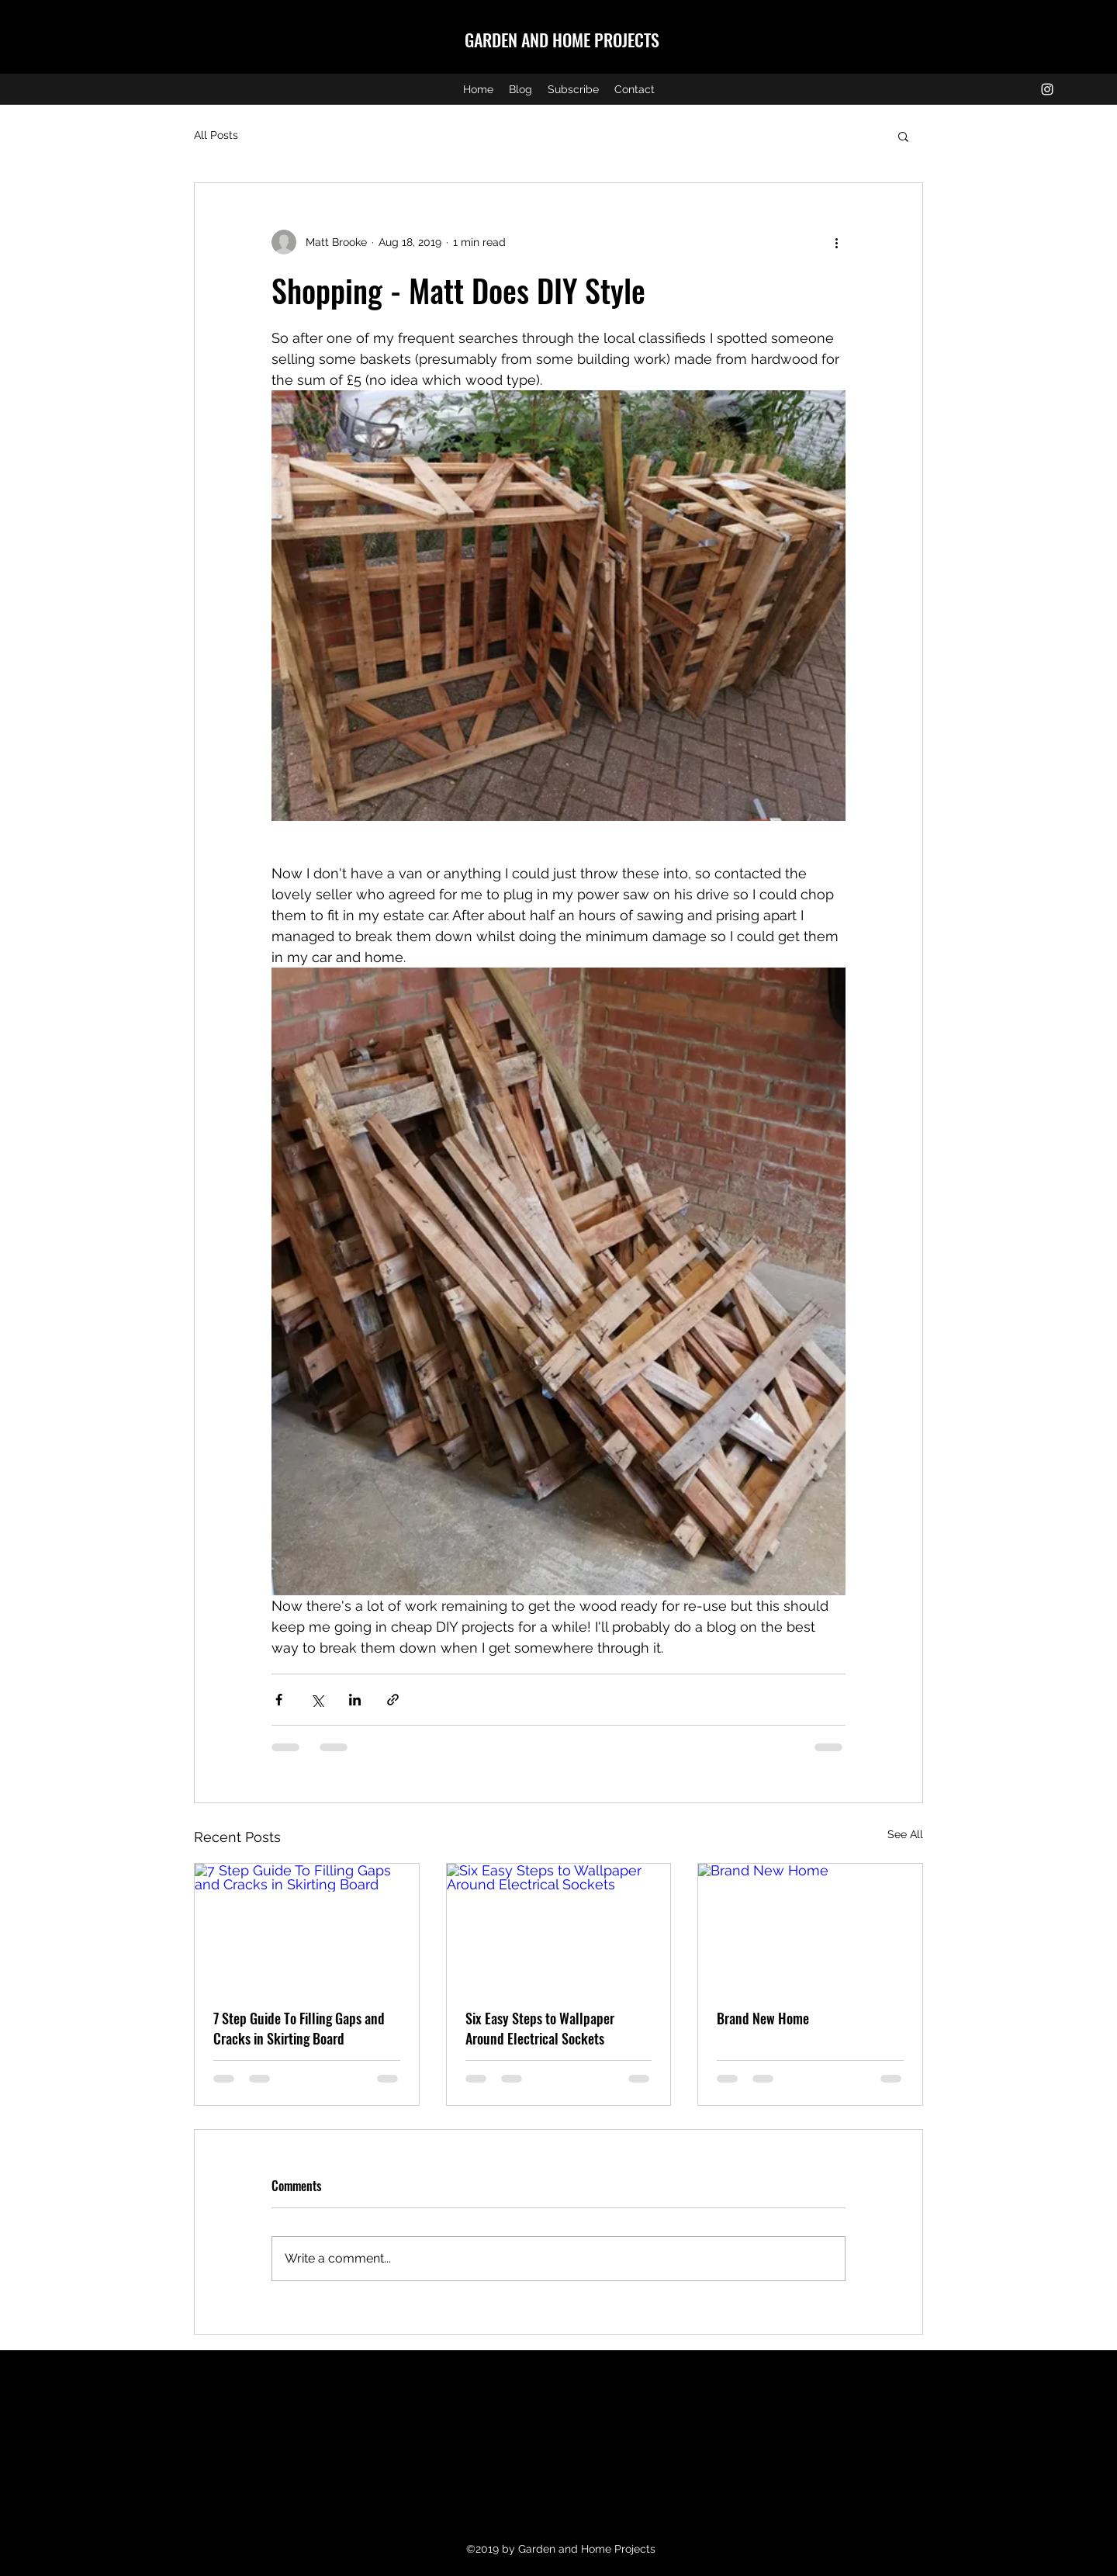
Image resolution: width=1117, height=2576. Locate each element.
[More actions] (836, 242)
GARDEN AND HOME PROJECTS (562, 39)
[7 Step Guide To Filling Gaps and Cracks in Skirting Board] (307, 1926)
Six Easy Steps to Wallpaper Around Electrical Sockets (539, 2028)
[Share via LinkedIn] (355, 1699)
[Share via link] (393, 1699)
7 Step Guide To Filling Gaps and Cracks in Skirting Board (299, 2028)
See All (905, 1834)
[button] (903, 136)
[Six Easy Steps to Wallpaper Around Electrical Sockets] (559, 1926)
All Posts (216, 135)
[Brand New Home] (810, 1926)
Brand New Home (763, 2018)
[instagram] (1047, 89)
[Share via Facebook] (278, 1699)
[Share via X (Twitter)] (317, 1699)
